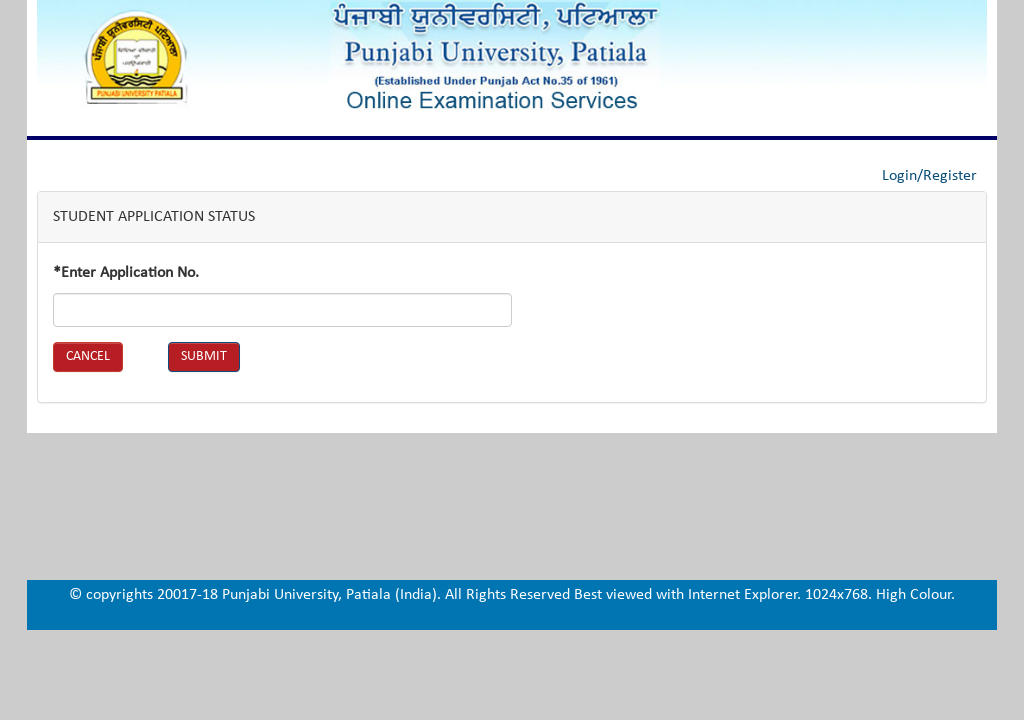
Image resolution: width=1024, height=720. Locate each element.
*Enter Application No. (126, 273)
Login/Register (929, 176)
